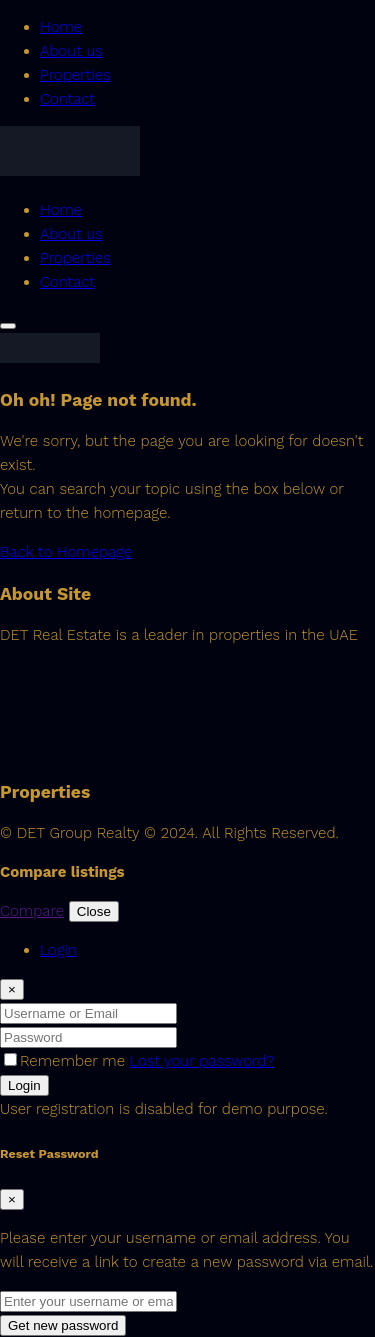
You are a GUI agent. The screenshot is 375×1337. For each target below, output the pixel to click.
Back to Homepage (66, 552)
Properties (75, 75)
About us (71, 51)
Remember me (67, 1061)
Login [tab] (58, 950)
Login (24, 1085)
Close (94, 911)
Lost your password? (202, 1061)
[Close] (12, 989)
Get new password (63, 1325)
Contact (67, 99)
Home (61, 27)
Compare (32, 911)
